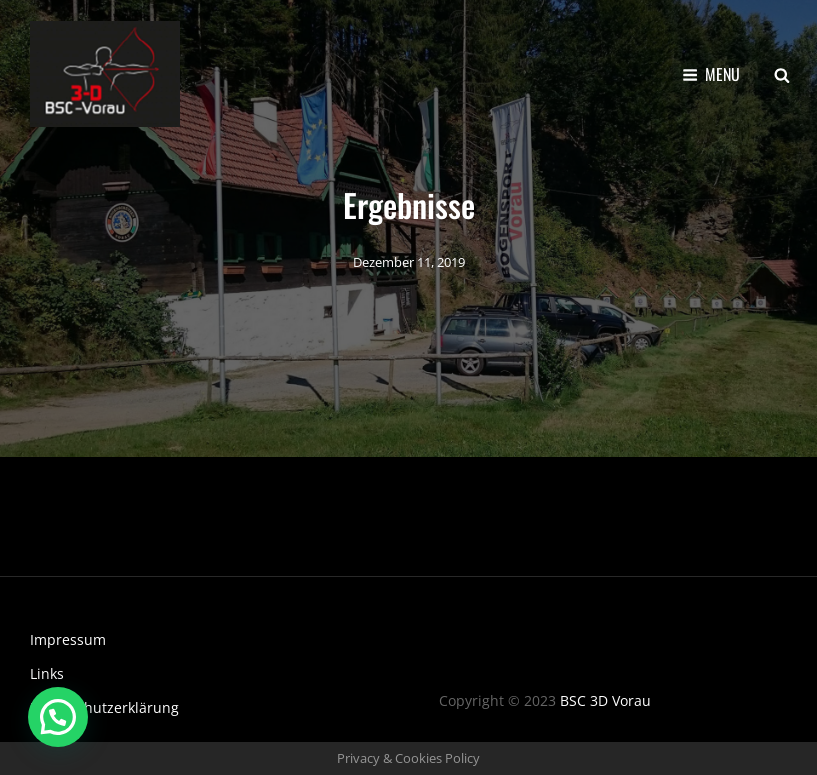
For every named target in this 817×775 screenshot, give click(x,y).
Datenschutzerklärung (104, 707)
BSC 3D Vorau (605, 700)
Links (47, 673)
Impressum (68, 639)
